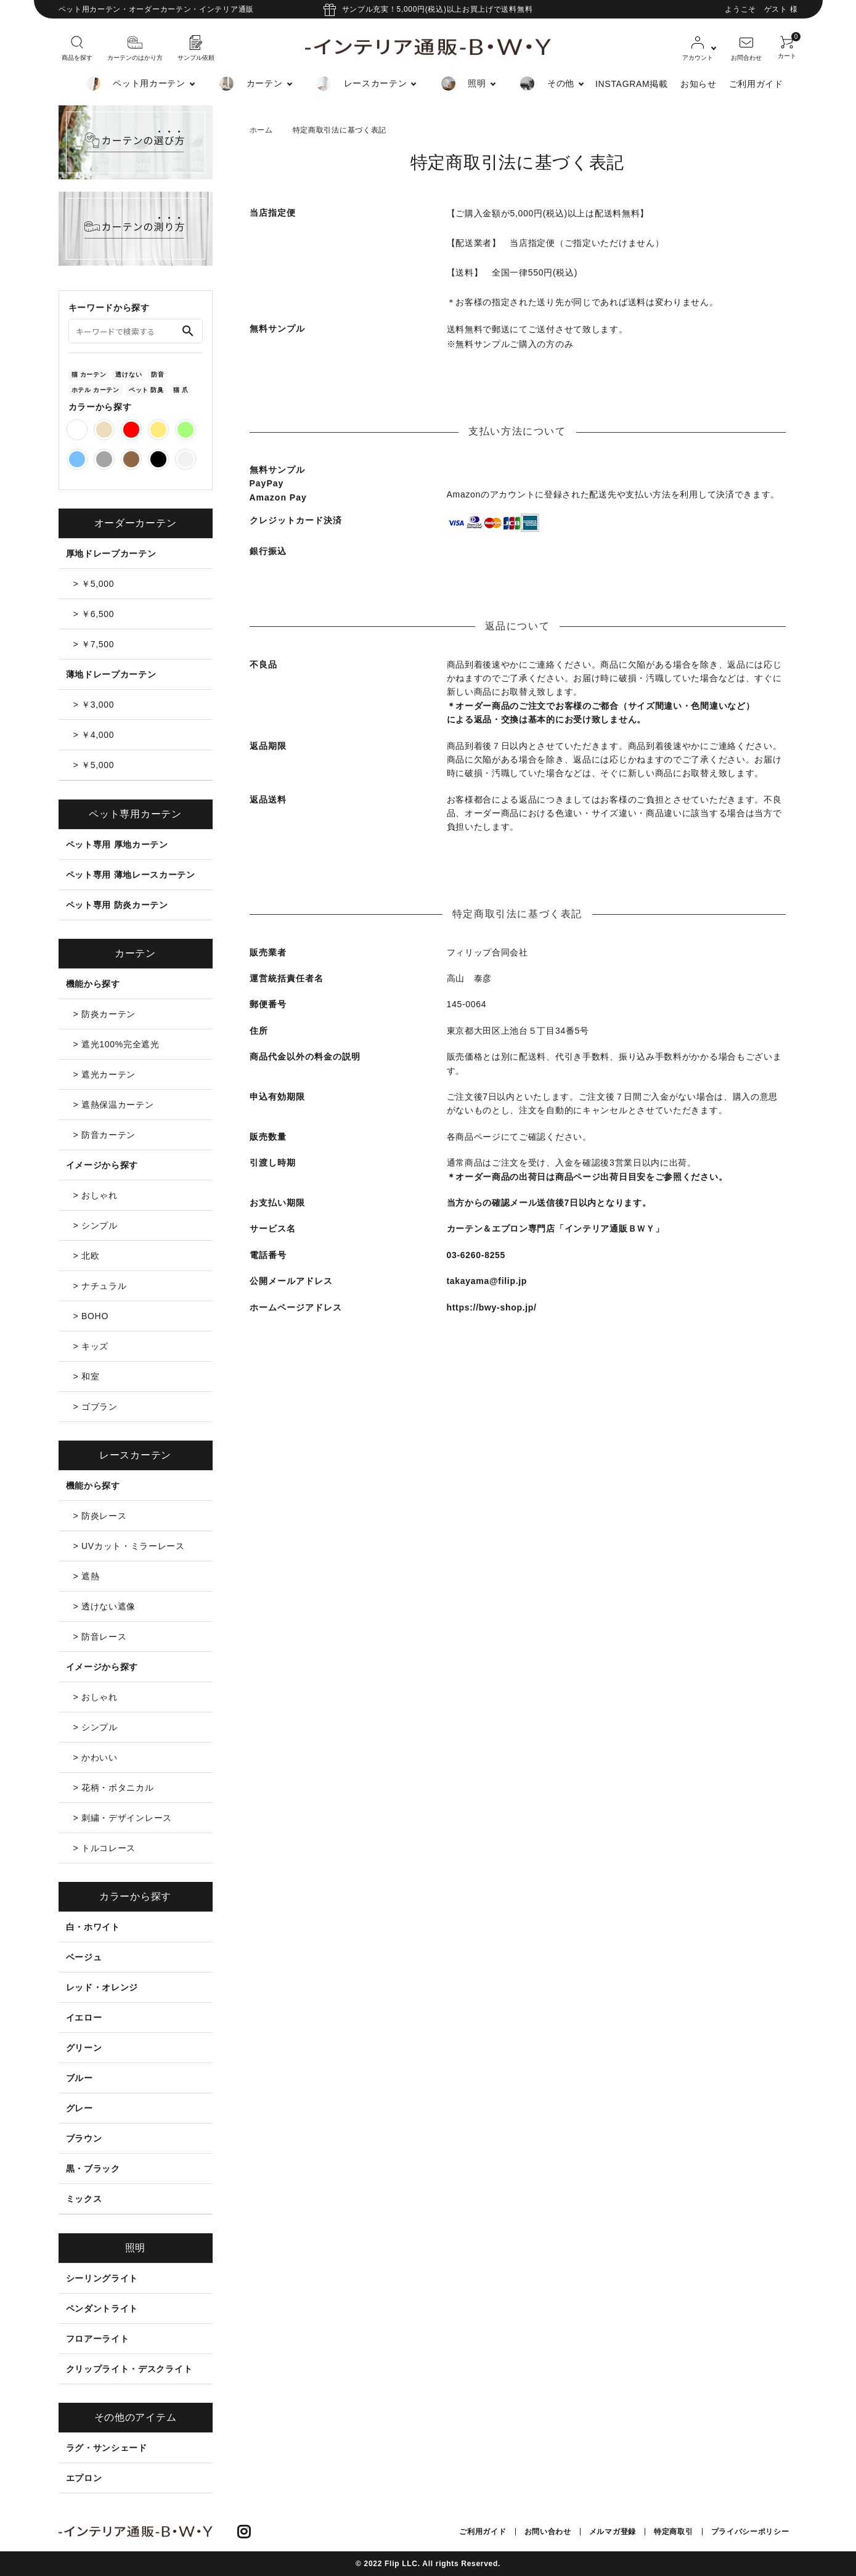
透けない (128, 374)
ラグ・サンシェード (106, 2448)
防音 (157, 374)
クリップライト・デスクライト (129, 2369)
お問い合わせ (547, 2531)
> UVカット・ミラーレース (129, 1546)
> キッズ (91, 1346)
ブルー (79, 2078)
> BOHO (91, 1316)
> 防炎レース (100, 1516)
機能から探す (93, 984)
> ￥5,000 (94, 584)
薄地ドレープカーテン (111, 674)
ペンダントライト (102, 2308)
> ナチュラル (100, 1286)
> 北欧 (86, 1256)
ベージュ (84, 1957)
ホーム (261, 130)
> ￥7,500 (94, 644)
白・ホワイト (93, 1927)
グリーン (84, 2048)
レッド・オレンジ (102, 1987)
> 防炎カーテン (104, 1014)
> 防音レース (100, 1637)
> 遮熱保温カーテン (113, 1105)
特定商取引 (673, 2531)
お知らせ (698, 84)
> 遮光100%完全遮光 (116, 1044)
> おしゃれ (95, 1195)
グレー (79, 2108)
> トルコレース (104, 1848)
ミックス (84, 2199)
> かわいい (95, 1757)
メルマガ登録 (612, 2531)
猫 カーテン (89, 374)
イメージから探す (102, 1165)
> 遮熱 (86, 1576)
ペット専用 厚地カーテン (117, 844)
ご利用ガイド (756, 84)
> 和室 (86, 1376)
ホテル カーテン (95, 389)
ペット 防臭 (146, 389)
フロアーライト (97, 2339)
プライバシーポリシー (750, 2531)
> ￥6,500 (94, 614)
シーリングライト (102, 2278)
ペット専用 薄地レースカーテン (130, 875)
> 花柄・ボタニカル (113, 1788)
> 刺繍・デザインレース (122, 1818)
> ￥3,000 (94, 704)
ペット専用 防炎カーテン (117, 905)
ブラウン (84, 2138)
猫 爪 (181, 389)
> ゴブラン (95, 1407)
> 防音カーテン (104, 1135)
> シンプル (95, 1225)
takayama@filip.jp (487, 1281)
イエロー (84, 2017)
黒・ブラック (93, 2168)
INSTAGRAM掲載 (631, 84)
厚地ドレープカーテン (111, 553)
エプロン (84, 2478)
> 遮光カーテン (104, 1074)
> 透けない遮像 (104, 1606)
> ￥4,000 (94, 735)
